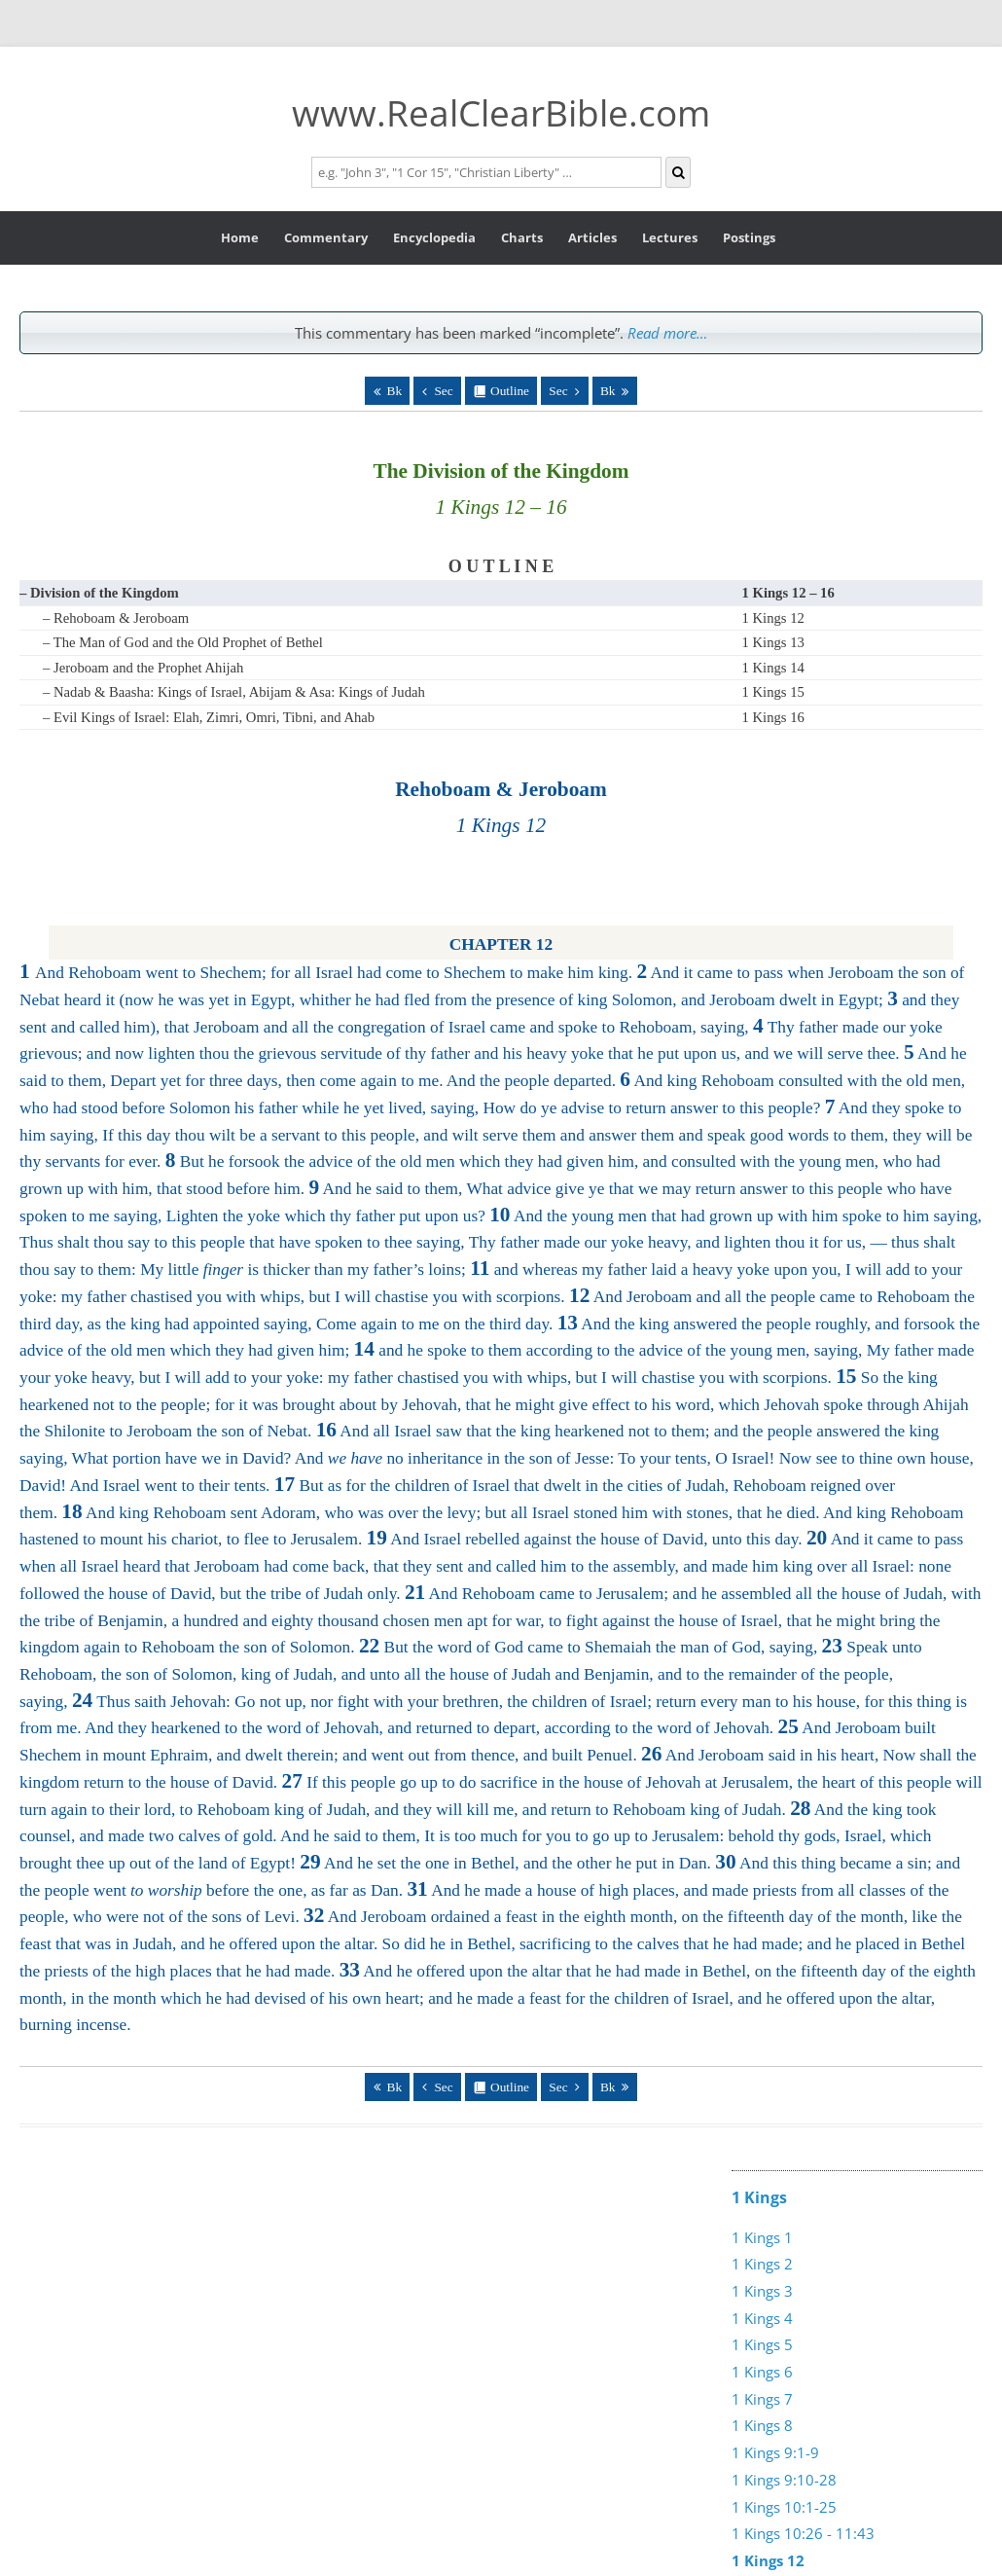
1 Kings (759, 2197)
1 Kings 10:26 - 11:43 (803, 2533)
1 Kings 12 (773, 618)
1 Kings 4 (762, 2318)
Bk (395, 390)
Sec (443, 390)
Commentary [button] (326, 237)
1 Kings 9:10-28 (784, 2479)
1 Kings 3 (762, 2291)
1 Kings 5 (762, 2344)
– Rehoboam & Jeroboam (116, 618)
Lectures (670, 237)
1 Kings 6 (762, 2371)
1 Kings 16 (773, 717)
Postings (749, 237)
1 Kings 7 (762, 2399)
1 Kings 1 (762, 2237)
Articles (592, 237)
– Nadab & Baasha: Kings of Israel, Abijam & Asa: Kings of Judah (234, 692)
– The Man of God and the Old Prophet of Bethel (183, 642)
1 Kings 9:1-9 (775, 2452)
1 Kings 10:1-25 (784, 2507)
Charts (522, 237)
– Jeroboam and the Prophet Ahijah (143, 667)
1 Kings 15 (773, 692)
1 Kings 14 (773, 667)
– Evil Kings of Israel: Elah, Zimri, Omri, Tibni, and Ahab (209, 717)
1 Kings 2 (762, 2263)
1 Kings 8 (762, 2425)
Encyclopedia (434, 237)
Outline (509, 390)
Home (240, 237)
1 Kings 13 (773, 642)
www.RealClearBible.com (501, 112)
